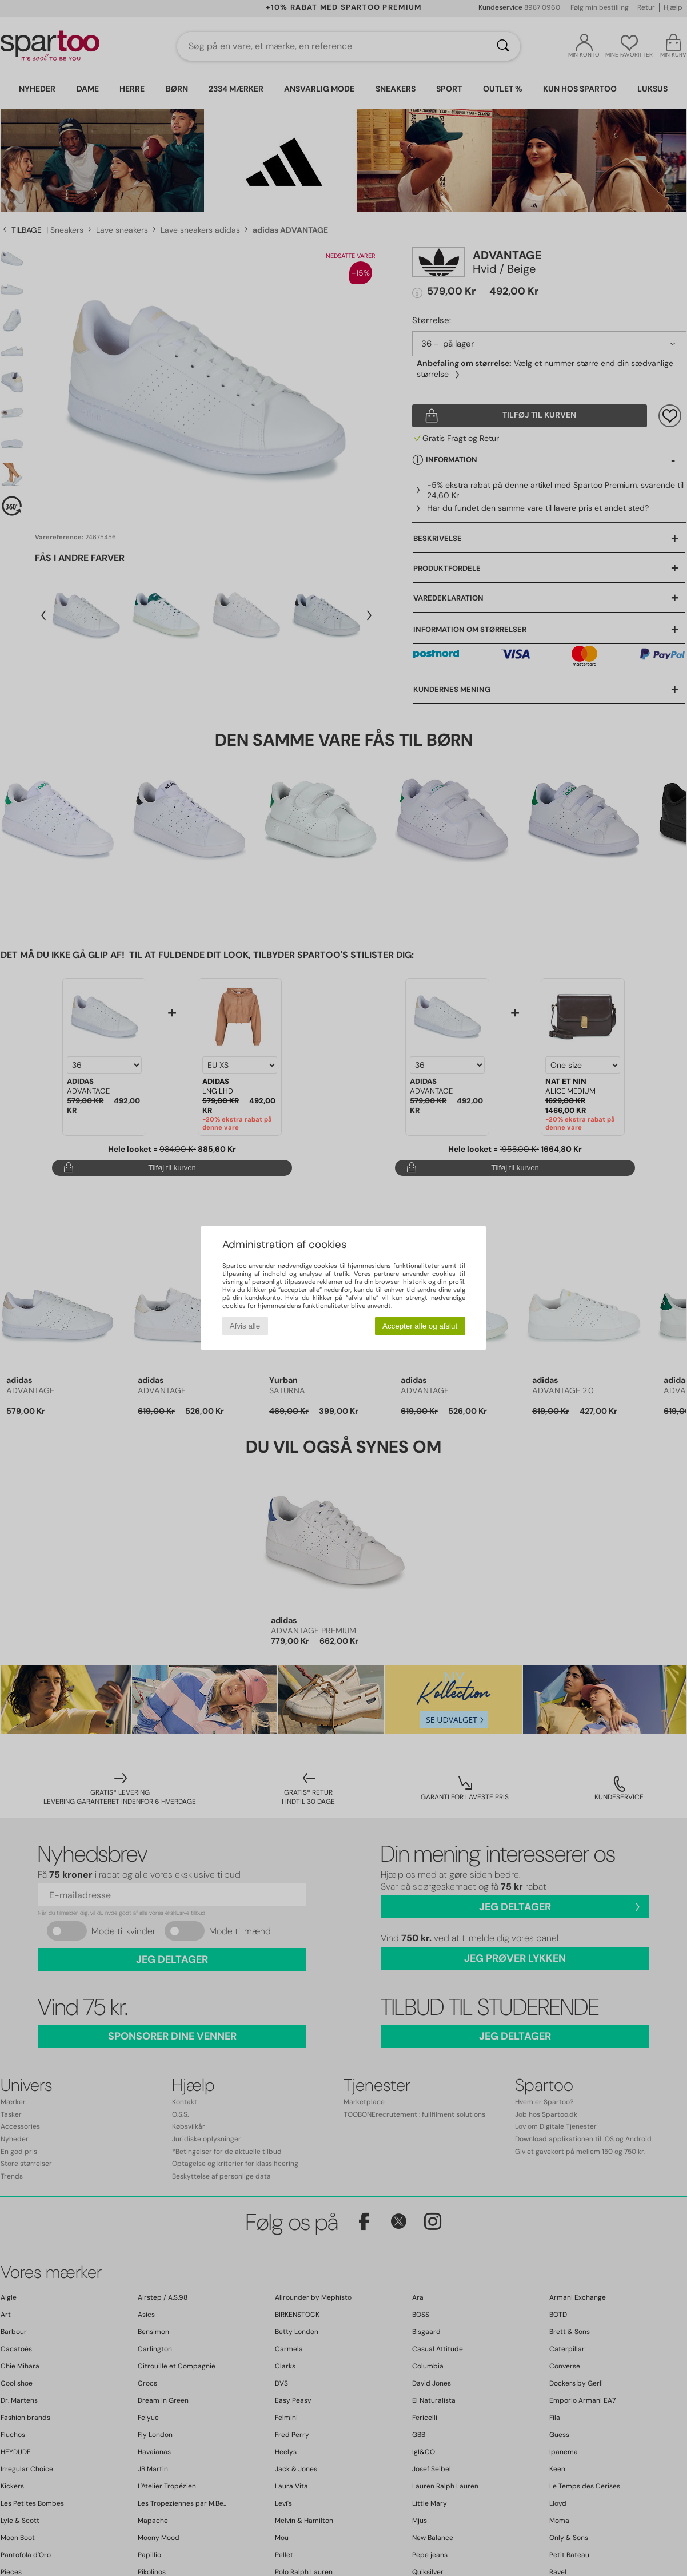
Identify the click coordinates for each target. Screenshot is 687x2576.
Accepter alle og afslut (419, 1326)
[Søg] (503, 46)
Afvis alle (245, 1326)
